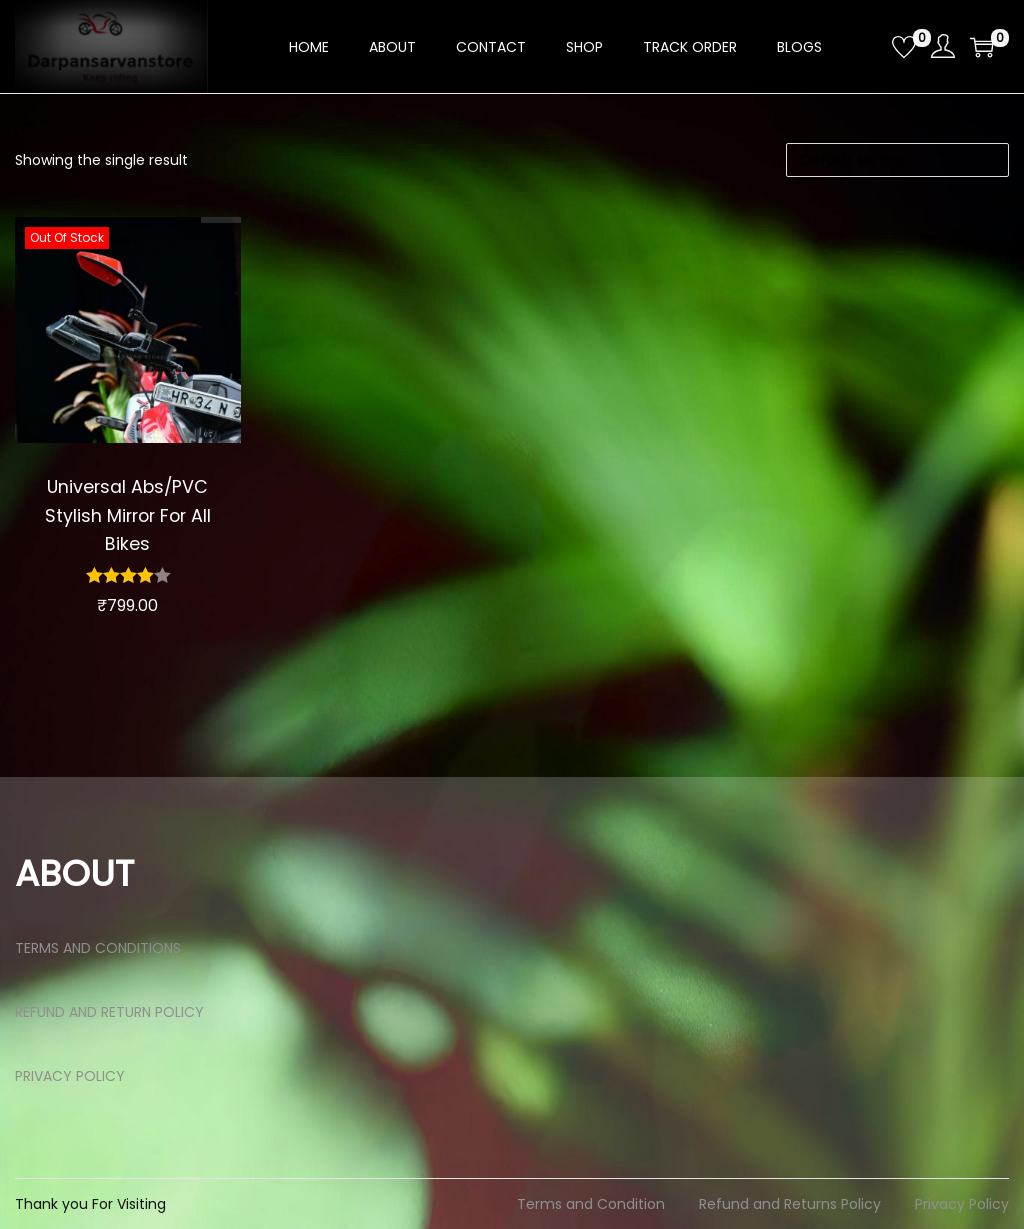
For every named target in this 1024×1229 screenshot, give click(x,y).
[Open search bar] (869, 46)
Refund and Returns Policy (790, 1204)
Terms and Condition (591, 1204)
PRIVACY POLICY (70, 1076)
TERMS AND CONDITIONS (98, 948)
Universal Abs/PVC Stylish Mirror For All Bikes (128, 515)
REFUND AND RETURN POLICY (109, 1012)
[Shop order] (897, 160)
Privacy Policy (962, 1204)
